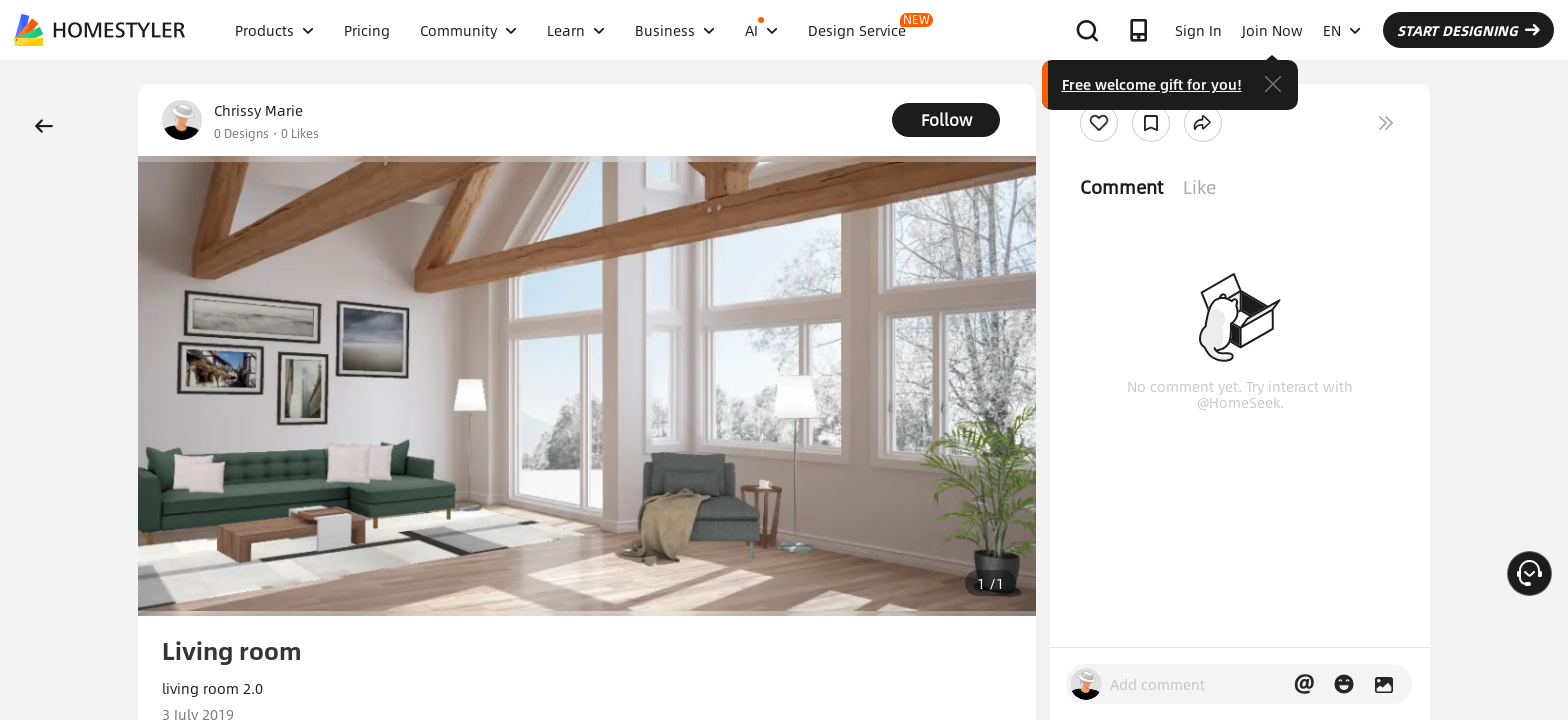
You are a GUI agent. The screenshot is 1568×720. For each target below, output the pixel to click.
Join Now (1272, 30)
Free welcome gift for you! (1152, 84)
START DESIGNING (1468, 30)
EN (1342, 30)
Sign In (1198, 30)
